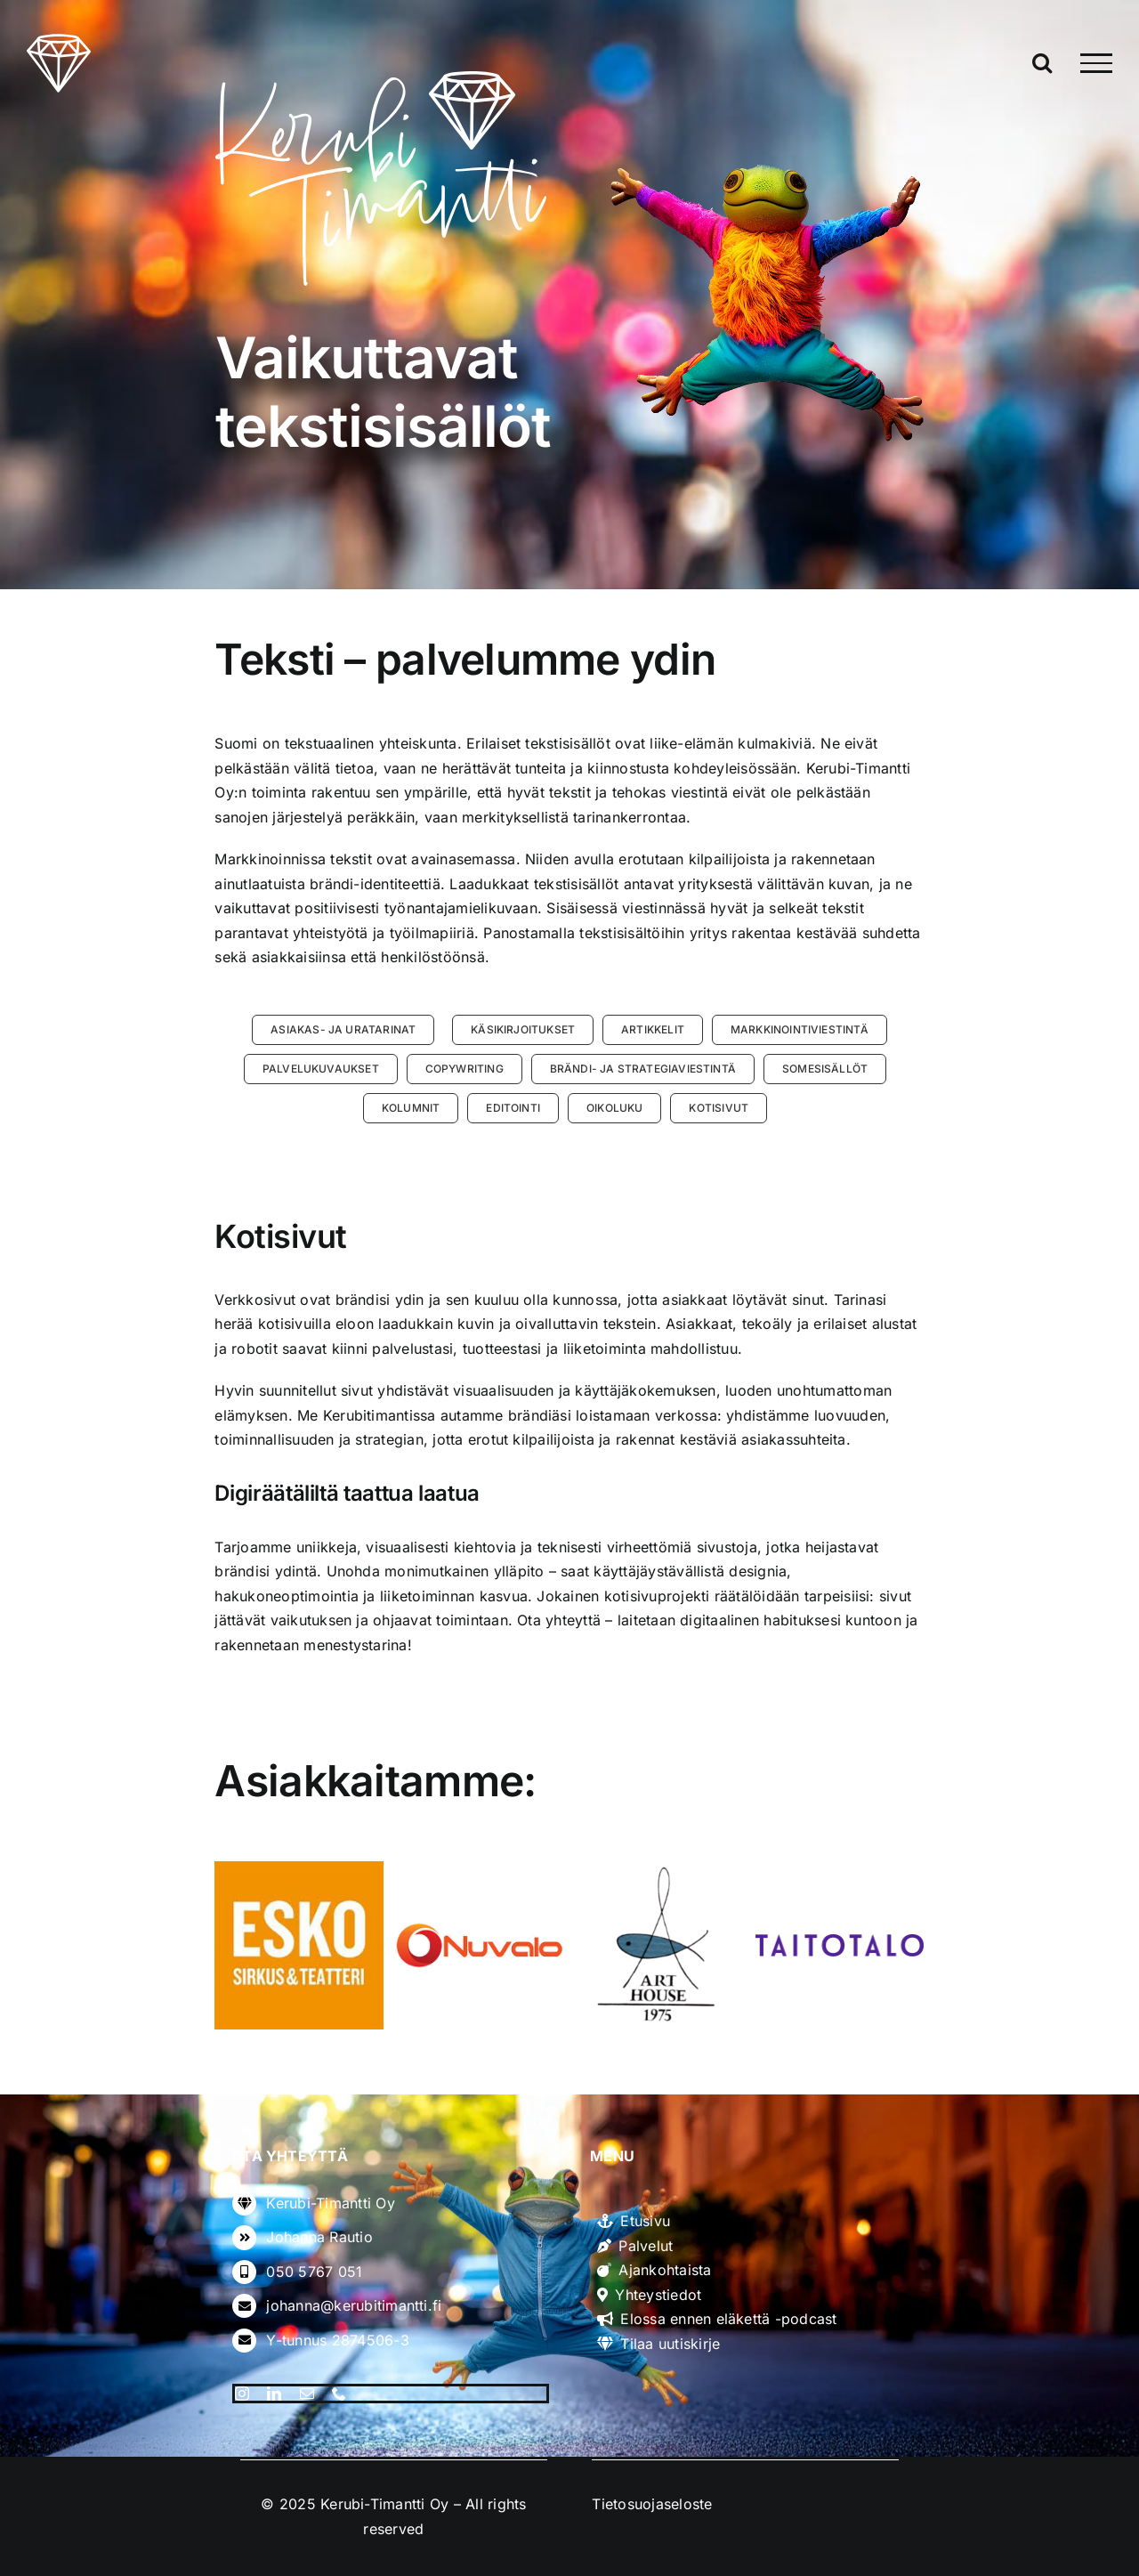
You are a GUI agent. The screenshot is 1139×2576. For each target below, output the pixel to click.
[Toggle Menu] (1096, 63)
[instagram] (242, 2393)
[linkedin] (274, 2393)
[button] (343, 1030)
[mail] (307, 2393)
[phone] (339, 2393)
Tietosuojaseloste (652, 2504)
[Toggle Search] (1042, 62)
